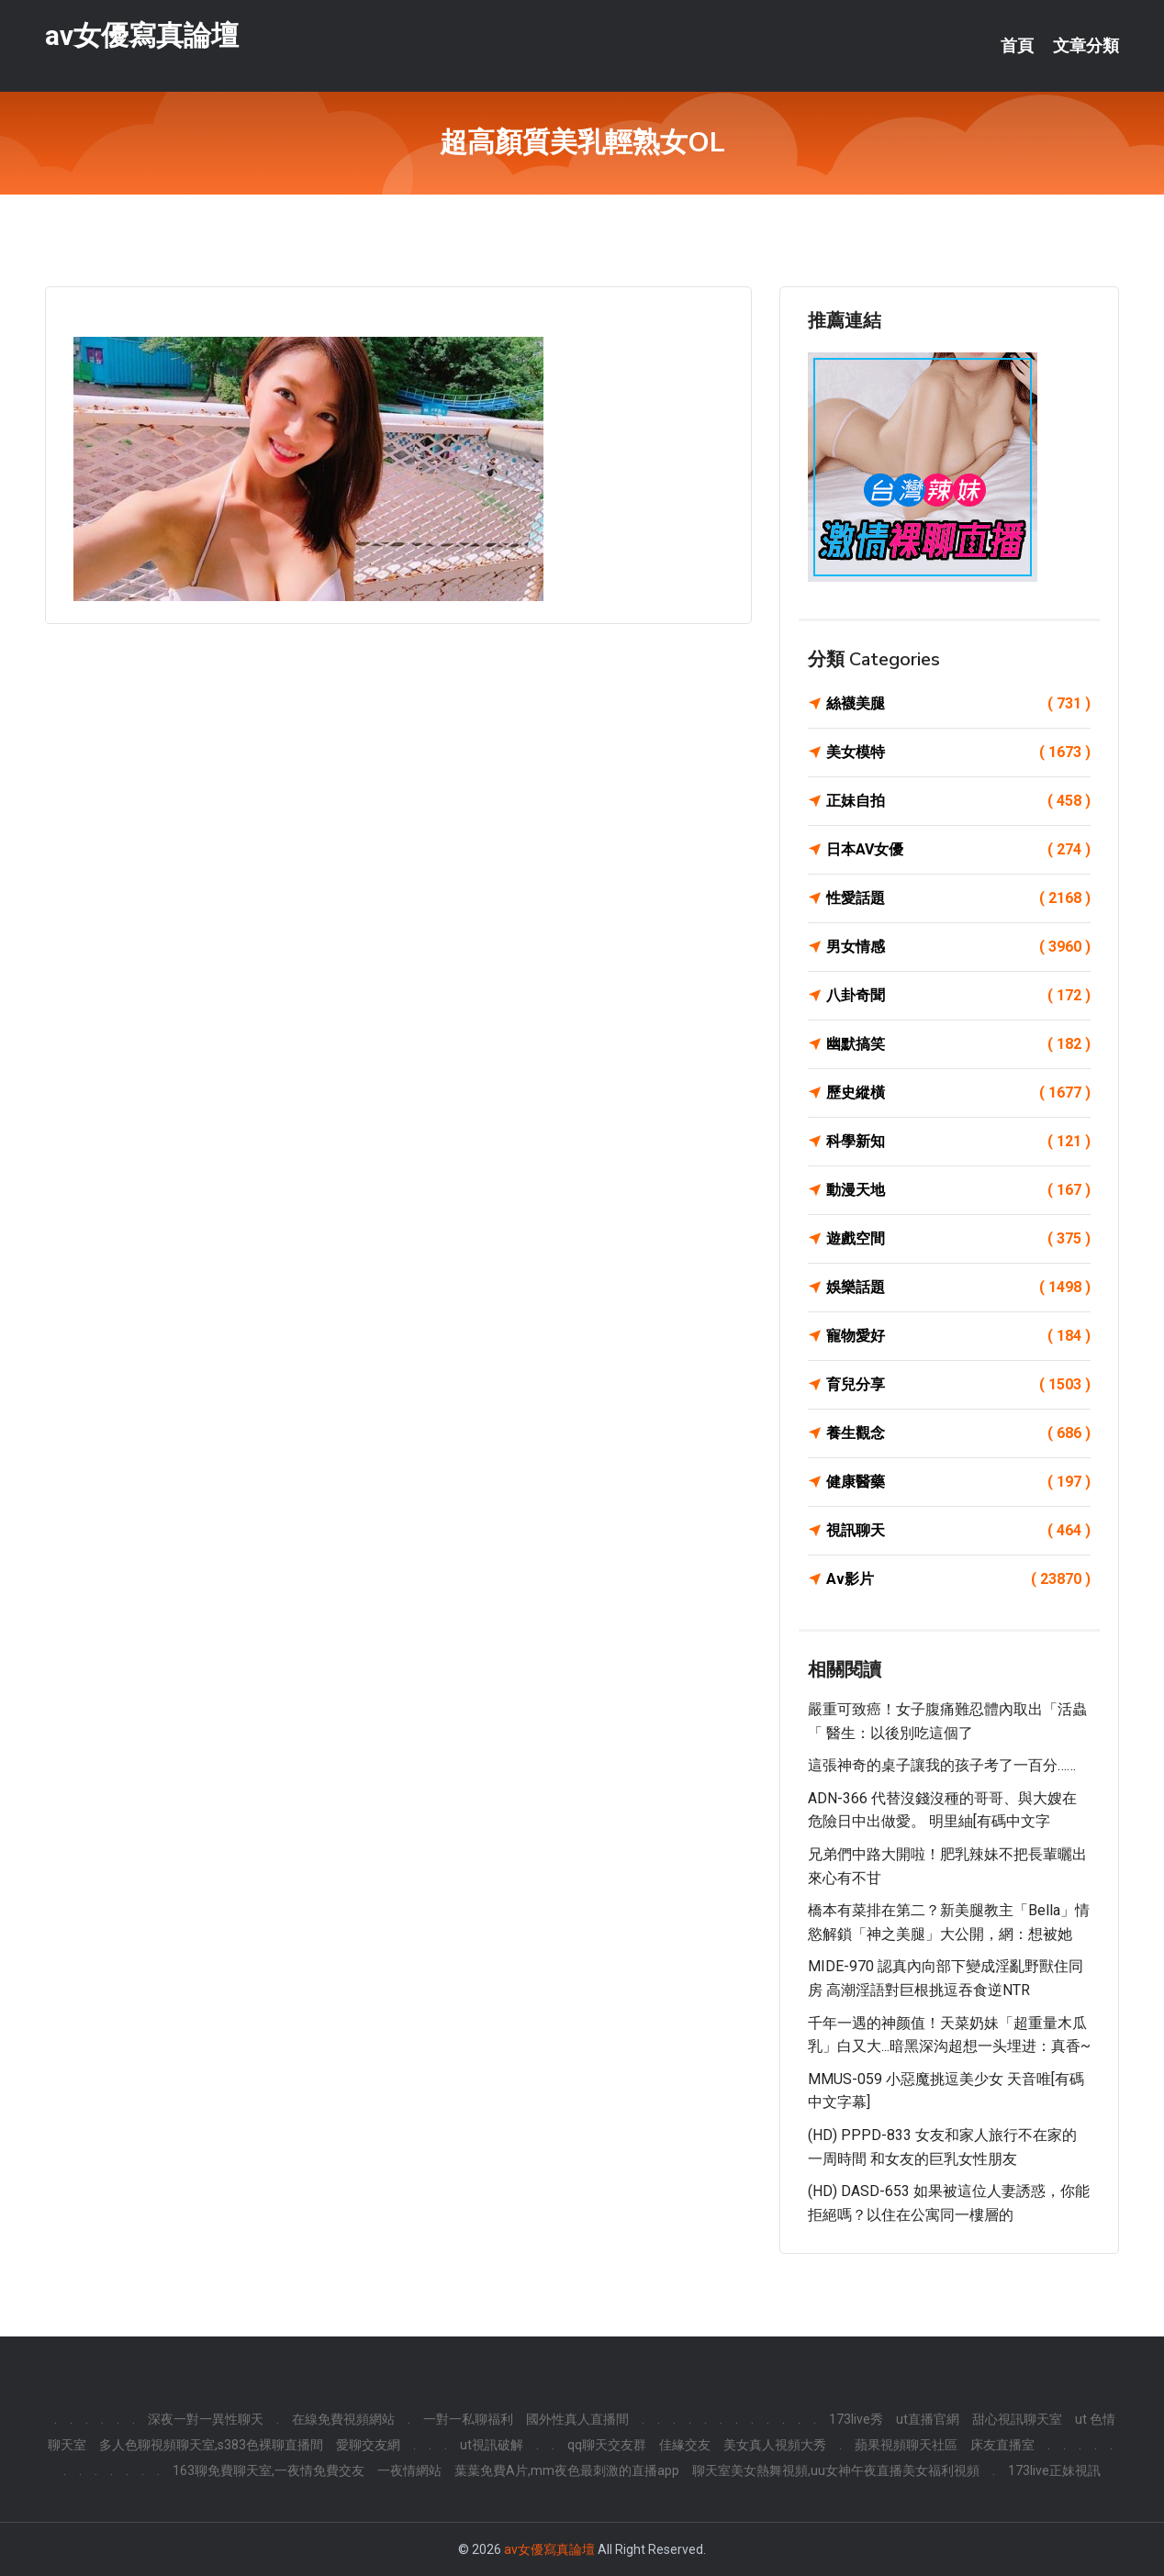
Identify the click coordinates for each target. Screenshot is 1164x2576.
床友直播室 (1002, 2444)
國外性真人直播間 (577, 2419)
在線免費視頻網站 (343, 2419)
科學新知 (958, 1141)
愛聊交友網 (368, 2444)
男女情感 (958, 947)
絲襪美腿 (958, 704)
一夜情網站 (409, 2470)
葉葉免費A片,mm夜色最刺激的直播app (566, 2470)
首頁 (1017, 46)
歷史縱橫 (958, 1093)
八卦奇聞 (958, 996)
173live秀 (856, 2419)
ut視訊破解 (491, 2444)
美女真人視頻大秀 (774, 2444)
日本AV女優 (958, 850)
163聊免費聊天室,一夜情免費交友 (268, 2470)
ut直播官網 (927, 2419)
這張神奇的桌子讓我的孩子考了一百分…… (942, 1765)
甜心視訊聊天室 (1017, 2419)
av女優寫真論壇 (142, 35)
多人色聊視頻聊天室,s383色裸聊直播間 (211, 2444)
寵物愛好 (958, 1336)
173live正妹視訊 (1054, 2470)
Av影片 (958, 1579)
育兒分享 (958, 1385)
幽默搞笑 (958, 1044)
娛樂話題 (958, 1287)
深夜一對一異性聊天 (205, 2419)
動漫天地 (958, 1190)
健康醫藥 (958, 1482)
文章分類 (1086, 46)
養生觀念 (958, 1433)
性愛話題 (958, 898)
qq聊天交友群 (606, 2444)
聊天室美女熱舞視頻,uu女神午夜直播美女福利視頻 (835, 2470)
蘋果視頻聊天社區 (906, 2444)
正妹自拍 (958, 801)
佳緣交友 (685, 2444)
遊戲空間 (958, 1239)
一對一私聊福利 (468, 2419)
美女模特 (958, 752)
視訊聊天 (958, 1531)
